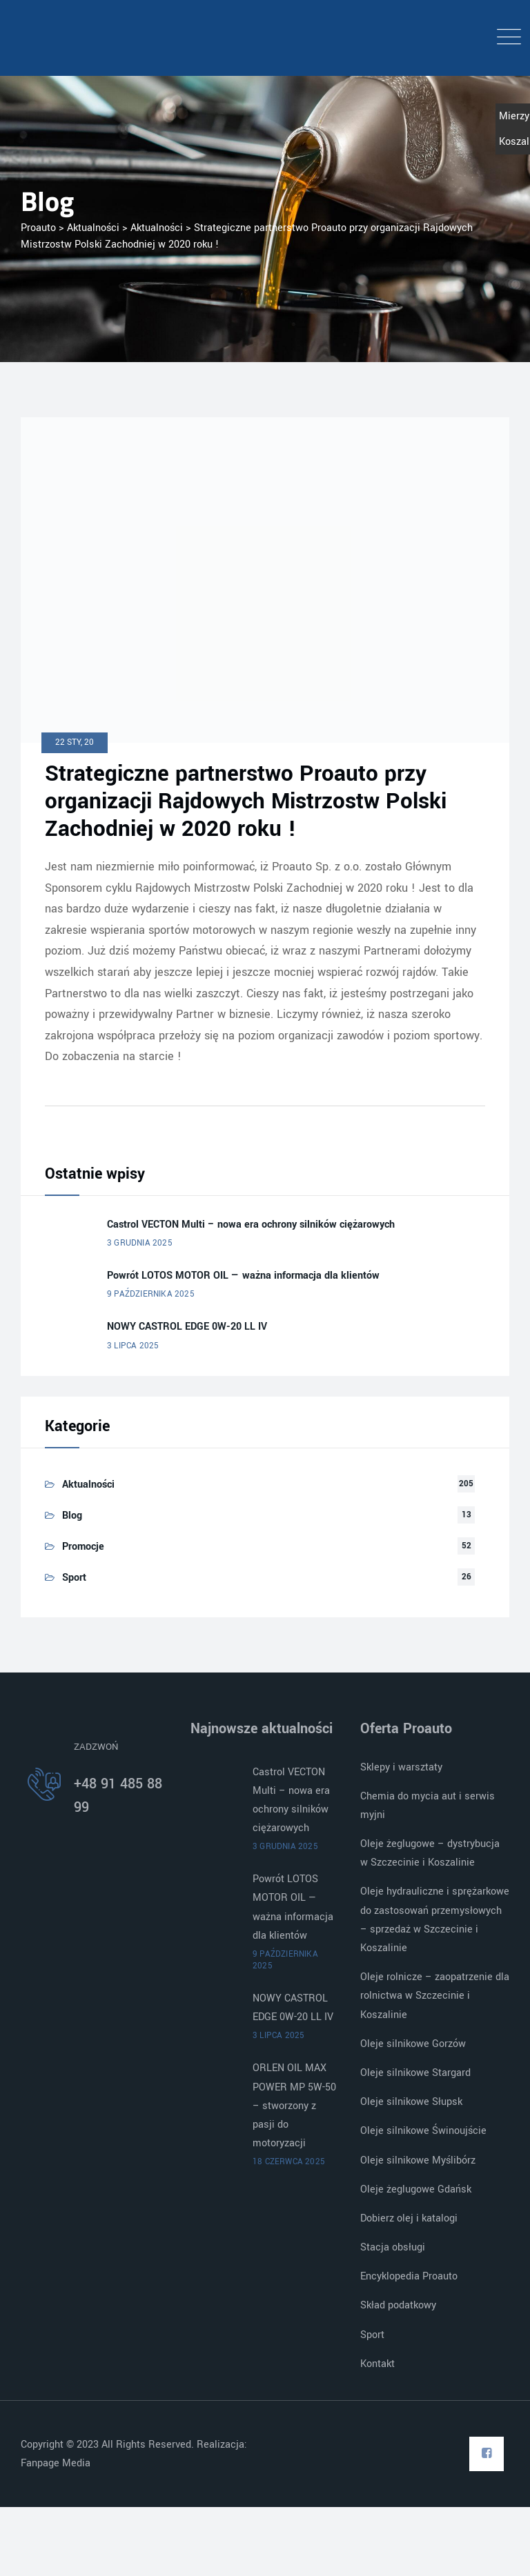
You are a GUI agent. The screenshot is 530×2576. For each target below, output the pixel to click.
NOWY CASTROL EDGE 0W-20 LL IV (187, 1326)
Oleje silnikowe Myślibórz (417, 2160)
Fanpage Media (57, 2463)
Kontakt (377, 2364)
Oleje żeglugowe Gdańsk (415, 2189)
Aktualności (88, 1484)
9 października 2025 (151, 1294)
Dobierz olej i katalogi (409, 2218)
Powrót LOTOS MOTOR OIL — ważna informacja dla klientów (243, 1275)
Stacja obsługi (392, 2247)
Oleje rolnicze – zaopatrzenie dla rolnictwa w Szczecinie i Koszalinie (434, 1995)
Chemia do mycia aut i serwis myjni (427, 1805)
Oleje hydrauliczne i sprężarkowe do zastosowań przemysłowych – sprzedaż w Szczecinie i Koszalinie (434, 1919)
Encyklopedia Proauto (409, 2276)
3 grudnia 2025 (140, 1243)
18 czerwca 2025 (289, 2162)
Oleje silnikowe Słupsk (411, 2102)
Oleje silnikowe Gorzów (413, 2044)
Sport (74, 1577)
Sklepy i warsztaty (401, 1767)
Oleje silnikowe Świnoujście (423, 2131)
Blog (72, 1515)
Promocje (83, 1546)
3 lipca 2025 (133, 1346)
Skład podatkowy (398, 2305)
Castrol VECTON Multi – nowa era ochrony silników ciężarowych (251, 1224)
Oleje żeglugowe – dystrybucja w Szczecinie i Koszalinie (430, 1853)
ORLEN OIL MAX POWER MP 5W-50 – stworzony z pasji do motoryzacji (294, 2105)
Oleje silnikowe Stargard (415, 2073)
